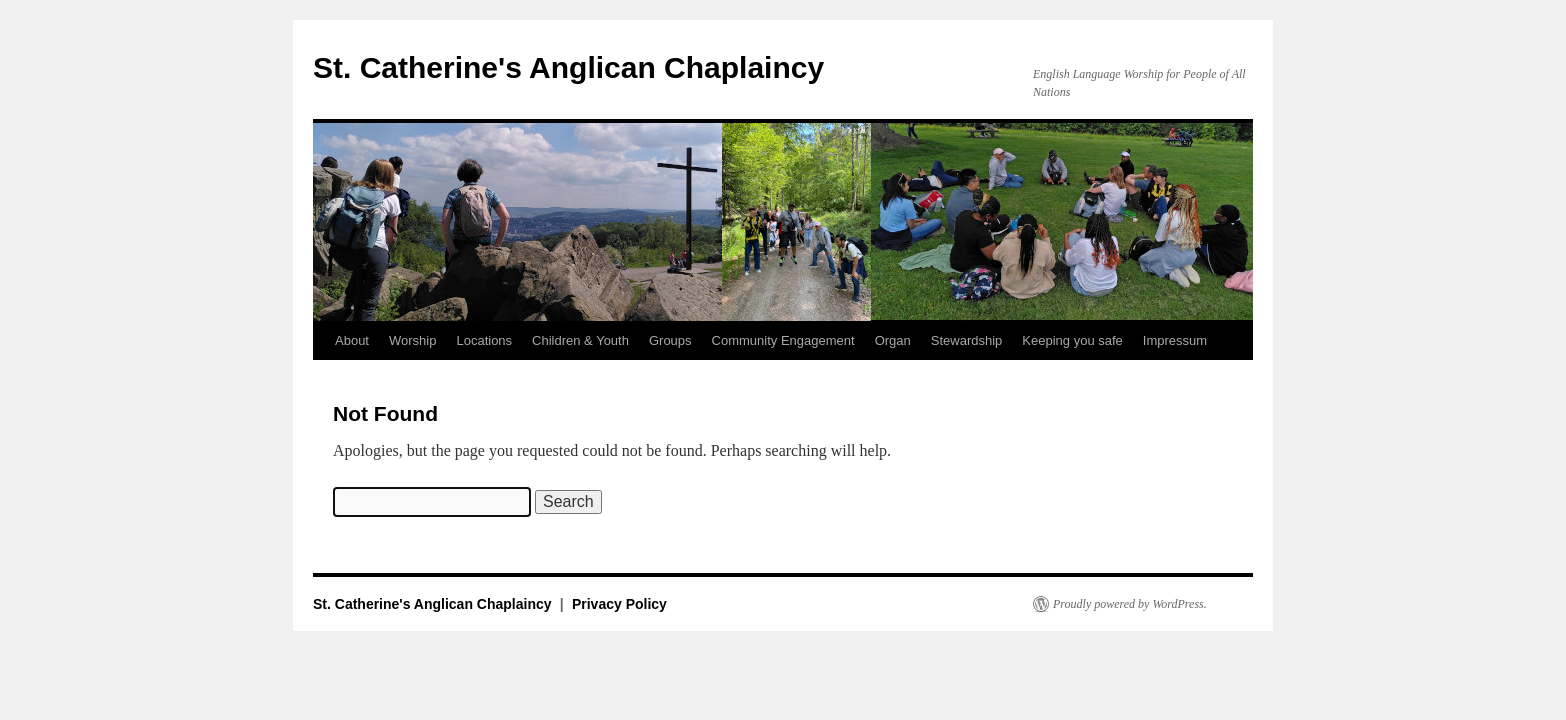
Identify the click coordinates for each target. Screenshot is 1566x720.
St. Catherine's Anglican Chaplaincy (568, 67)
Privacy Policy (619, 604)
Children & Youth (580, 340)
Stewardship (967, 340)
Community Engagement (783, 340)
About (352, 340)
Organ (893, 340)
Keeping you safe (1072, 340)
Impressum (1175, 340)
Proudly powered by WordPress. (1130, 604)
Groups (670, 340)
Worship (412, 340)
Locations (484, 340)
